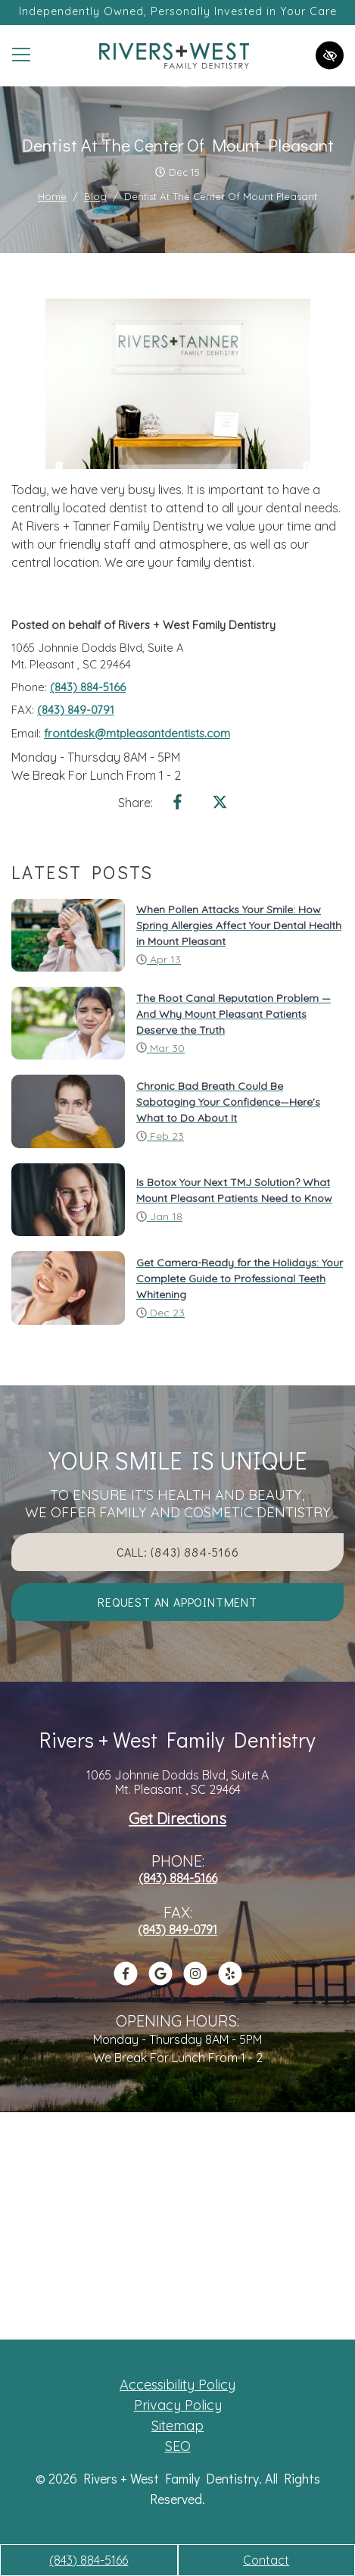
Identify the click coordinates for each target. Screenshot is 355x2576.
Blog (95, 196)
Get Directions (177, 1819)
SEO (178, 2446)
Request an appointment (177, 1602)
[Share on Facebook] (178, 805)
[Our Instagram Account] (195, 1981)
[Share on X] (220, 805)
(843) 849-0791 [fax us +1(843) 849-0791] (75, 710)
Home (52, 196)
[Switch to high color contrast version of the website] (330, 56)
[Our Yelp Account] (230, 1981)
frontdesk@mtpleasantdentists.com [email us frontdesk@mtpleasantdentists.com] (137, 733)
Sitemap (177, 2425)
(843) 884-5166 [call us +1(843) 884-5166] (88, 2560)
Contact (266, 2560)
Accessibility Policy (177, 2384)
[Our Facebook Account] (126, 1981)
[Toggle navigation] (21, 55)
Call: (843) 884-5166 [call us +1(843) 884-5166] (178, 1552)
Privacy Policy (178, 2405)
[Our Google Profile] (160, 1981)
